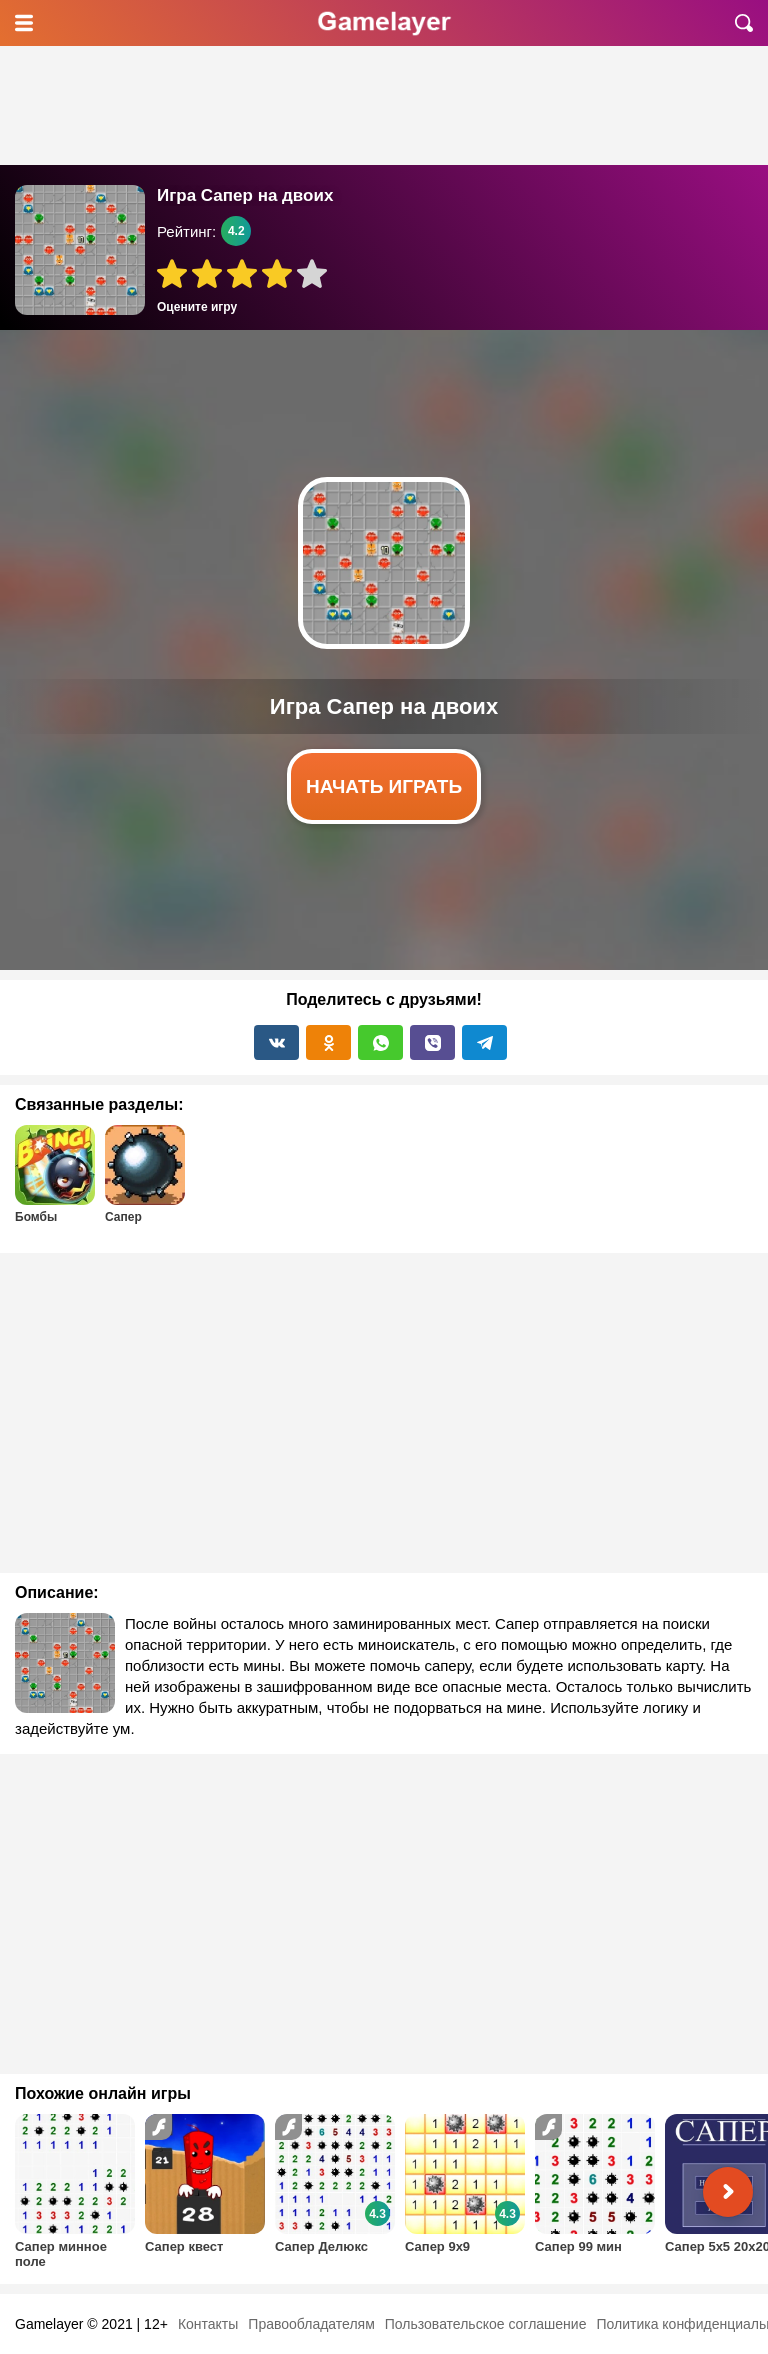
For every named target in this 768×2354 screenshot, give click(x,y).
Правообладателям (311, 2324)
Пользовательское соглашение (486, 2324)
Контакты (208, 2324)
